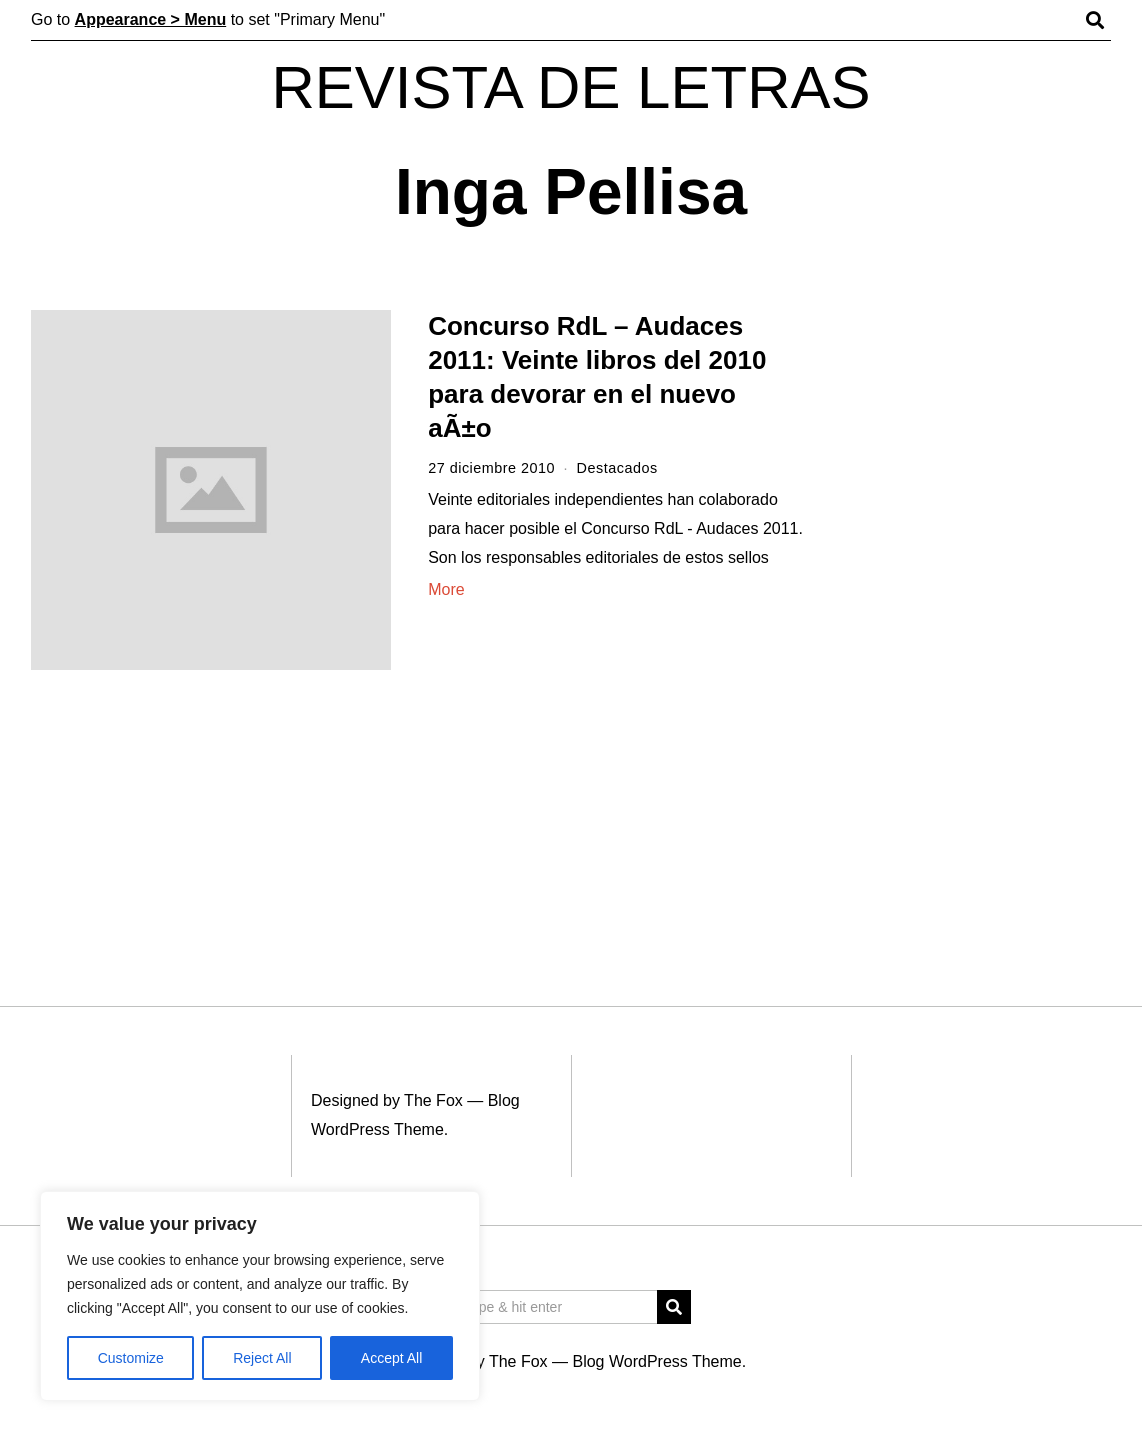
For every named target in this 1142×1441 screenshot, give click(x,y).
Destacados (617, 468)
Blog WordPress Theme (656, 1361)
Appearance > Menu (151, 19)
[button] (674, 1307)
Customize (131, 1358)
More (446, 589)
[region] (260, 1296)
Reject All (262, 1358)
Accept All (391, 1358)
